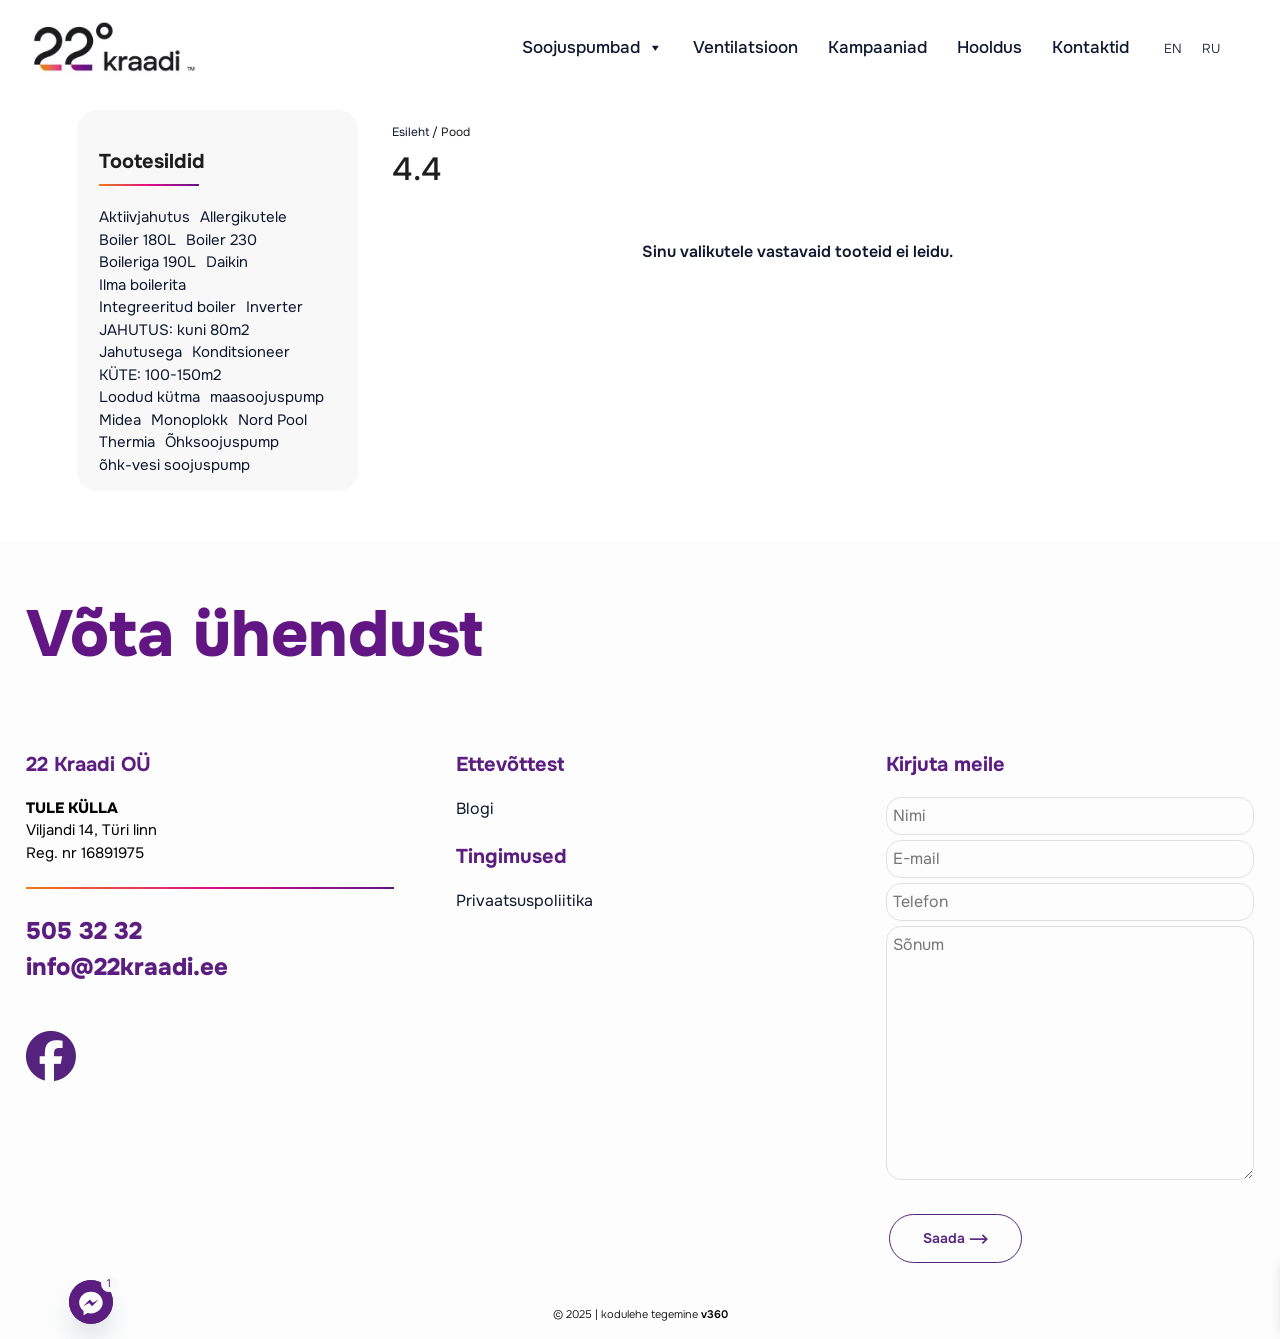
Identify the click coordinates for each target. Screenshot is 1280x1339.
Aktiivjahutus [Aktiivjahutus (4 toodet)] (144, 217)
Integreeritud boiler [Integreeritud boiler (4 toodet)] (167, 307)
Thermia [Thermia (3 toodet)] (127, 442)
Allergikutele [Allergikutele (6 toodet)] (243, 217)
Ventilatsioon (745, 47)
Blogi (475, 808)
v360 (714, 1314)
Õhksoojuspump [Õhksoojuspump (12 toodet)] (222, 442)
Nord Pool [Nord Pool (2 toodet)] (272, 420)
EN (1173, 48)
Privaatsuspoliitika (524, 900)
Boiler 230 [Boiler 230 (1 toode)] (221, 240)
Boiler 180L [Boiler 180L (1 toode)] (137, 240)
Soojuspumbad (592, 47)
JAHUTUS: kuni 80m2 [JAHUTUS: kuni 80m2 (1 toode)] (174, 330)
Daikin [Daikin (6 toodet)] (227, 262)
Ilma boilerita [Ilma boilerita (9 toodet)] (142, 285)
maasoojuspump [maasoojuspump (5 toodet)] (267, 397)
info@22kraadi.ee (127, 967)
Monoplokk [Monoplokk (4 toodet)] (189, 420)
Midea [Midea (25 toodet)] (120, 420)
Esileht (410, 132)
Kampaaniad (877, 47)
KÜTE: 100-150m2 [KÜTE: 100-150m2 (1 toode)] (160, 375)
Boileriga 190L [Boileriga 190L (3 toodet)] (147, 262)
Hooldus (989, 47)
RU (1211, 48)
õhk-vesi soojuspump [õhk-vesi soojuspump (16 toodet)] (174, 465)
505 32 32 (84, 931)
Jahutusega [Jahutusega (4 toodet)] (140, 352)
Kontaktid (1090, 47)
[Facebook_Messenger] (91, 1302)
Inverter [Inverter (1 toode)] (274, 307)
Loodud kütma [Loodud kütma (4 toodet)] (149, 397)
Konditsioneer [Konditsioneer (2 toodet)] (241, 352)
